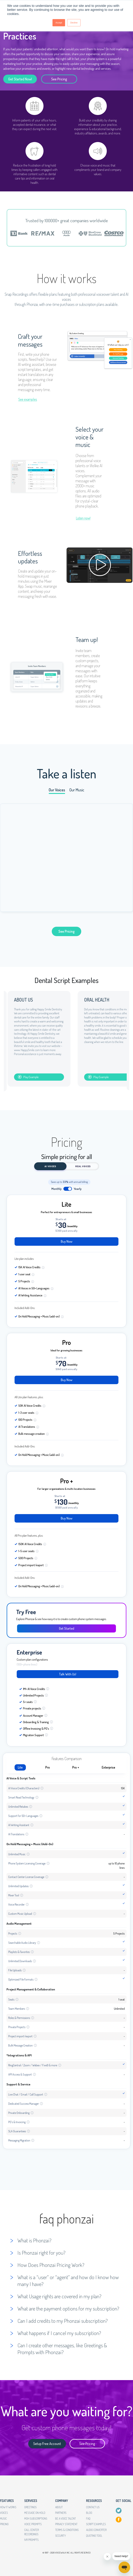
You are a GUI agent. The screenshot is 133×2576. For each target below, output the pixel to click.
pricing (4, 2524)
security (60, 2535)
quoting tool (94, 2535)
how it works (8, 2507)
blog (89, 2513)
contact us (93, 2507)
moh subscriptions (35, 2518)
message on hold (34, 2513)
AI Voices (50, 1166)
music (3, 2518)
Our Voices (57, 789)
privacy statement (66, 2524)
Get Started (66, 1628)
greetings (30, 2507)
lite (20, 1767)
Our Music (76, 789)
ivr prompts (31, 2540)
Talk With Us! (67, 1674)
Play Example (31, 1077)
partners (60, 2513)
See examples (27, 399)
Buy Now (66, 1241)
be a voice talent (65, 2518)
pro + (75, 1767)
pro (47, 1767)
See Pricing (59, 79)
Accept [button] (59, 22)
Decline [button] (73, 22)
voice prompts (33, 2524)
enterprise (108, 1767)
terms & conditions (67, 2530)
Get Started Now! (20, 79)
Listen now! (83, 518)
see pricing (66, 931)
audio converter (96, 2530)
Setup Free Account (47, 2443)
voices (4, 2513)
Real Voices (83, 1166)
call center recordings (31, 2532)
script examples (96, 2524)
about (59, 2507)
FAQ (88, 2518)
